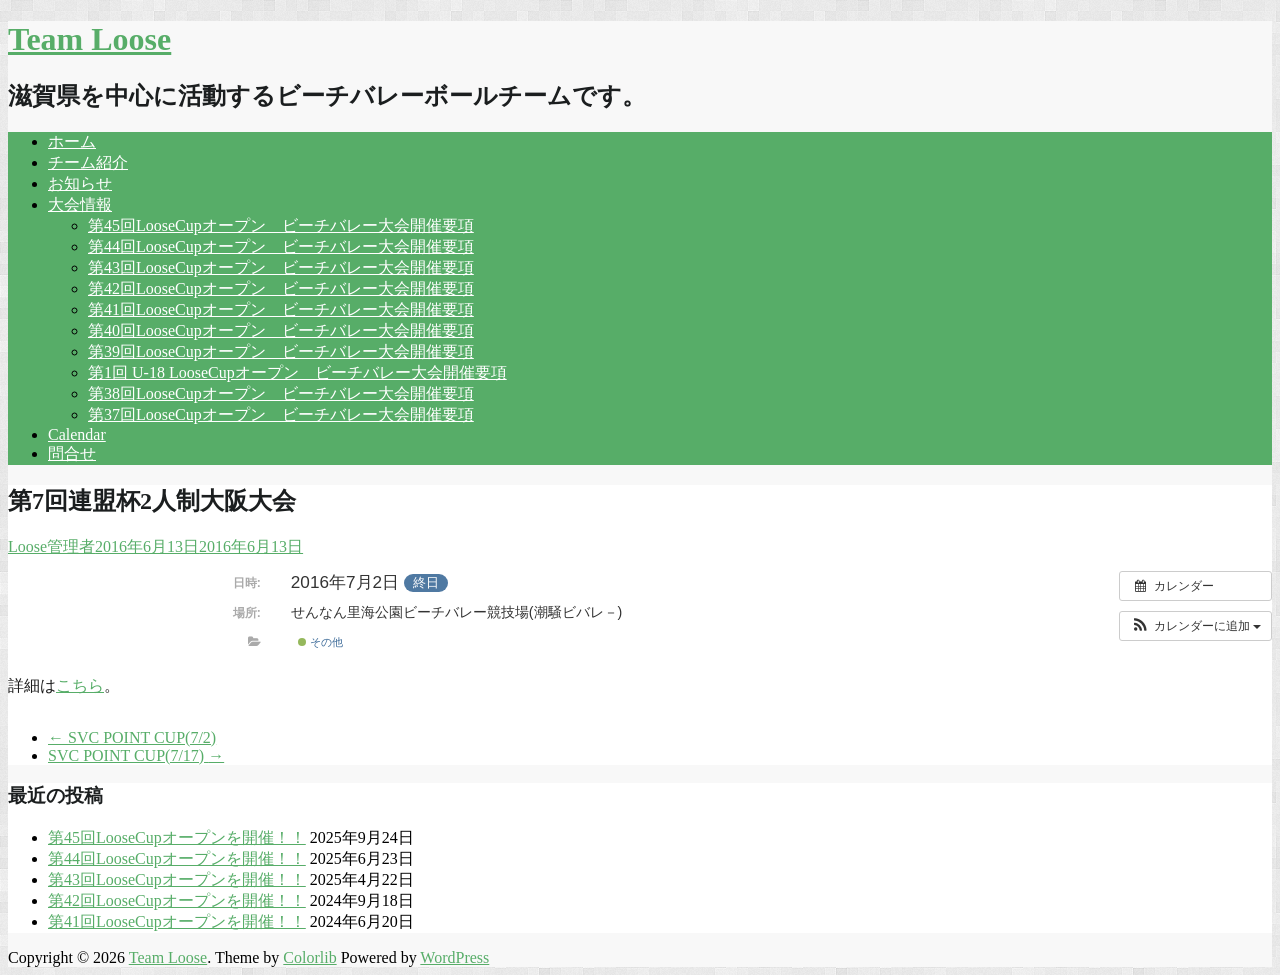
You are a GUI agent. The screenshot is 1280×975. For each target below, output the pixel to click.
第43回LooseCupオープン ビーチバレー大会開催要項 (281, 267)
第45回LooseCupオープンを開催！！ (177, 837)
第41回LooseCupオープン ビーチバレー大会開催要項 (281, 309)
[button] (1195, 626)
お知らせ (80, 183)
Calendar (77, 434)
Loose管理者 (51, 546)
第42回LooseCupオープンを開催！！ (177, 900)
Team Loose (89, 39)
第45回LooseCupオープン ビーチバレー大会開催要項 (281, 225)
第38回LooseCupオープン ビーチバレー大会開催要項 (281, 393)
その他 (320, 642)
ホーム (72, 141)
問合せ (72, 453)
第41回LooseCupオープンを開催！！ (177, 921)
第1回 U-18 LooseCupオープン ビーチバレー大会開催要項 (297, 372)
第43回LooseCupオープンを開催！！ (177, 879)
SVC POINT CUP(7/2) (132, 737)
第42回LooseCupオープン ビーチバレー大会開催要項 (281, 288)
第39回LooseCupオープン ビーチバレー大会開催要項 (281, 351)
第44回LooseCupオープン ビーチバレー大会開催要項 (281, 246)
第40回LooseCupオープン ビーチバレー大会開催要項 (281, 330)
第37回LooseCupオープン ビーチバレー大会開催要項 (281, 414)
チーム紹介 (88, 162)
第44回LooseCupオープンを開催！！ (177, 858)
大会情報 (80, 204)
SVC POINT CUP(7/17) (136, 755)
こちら (80, 685)
